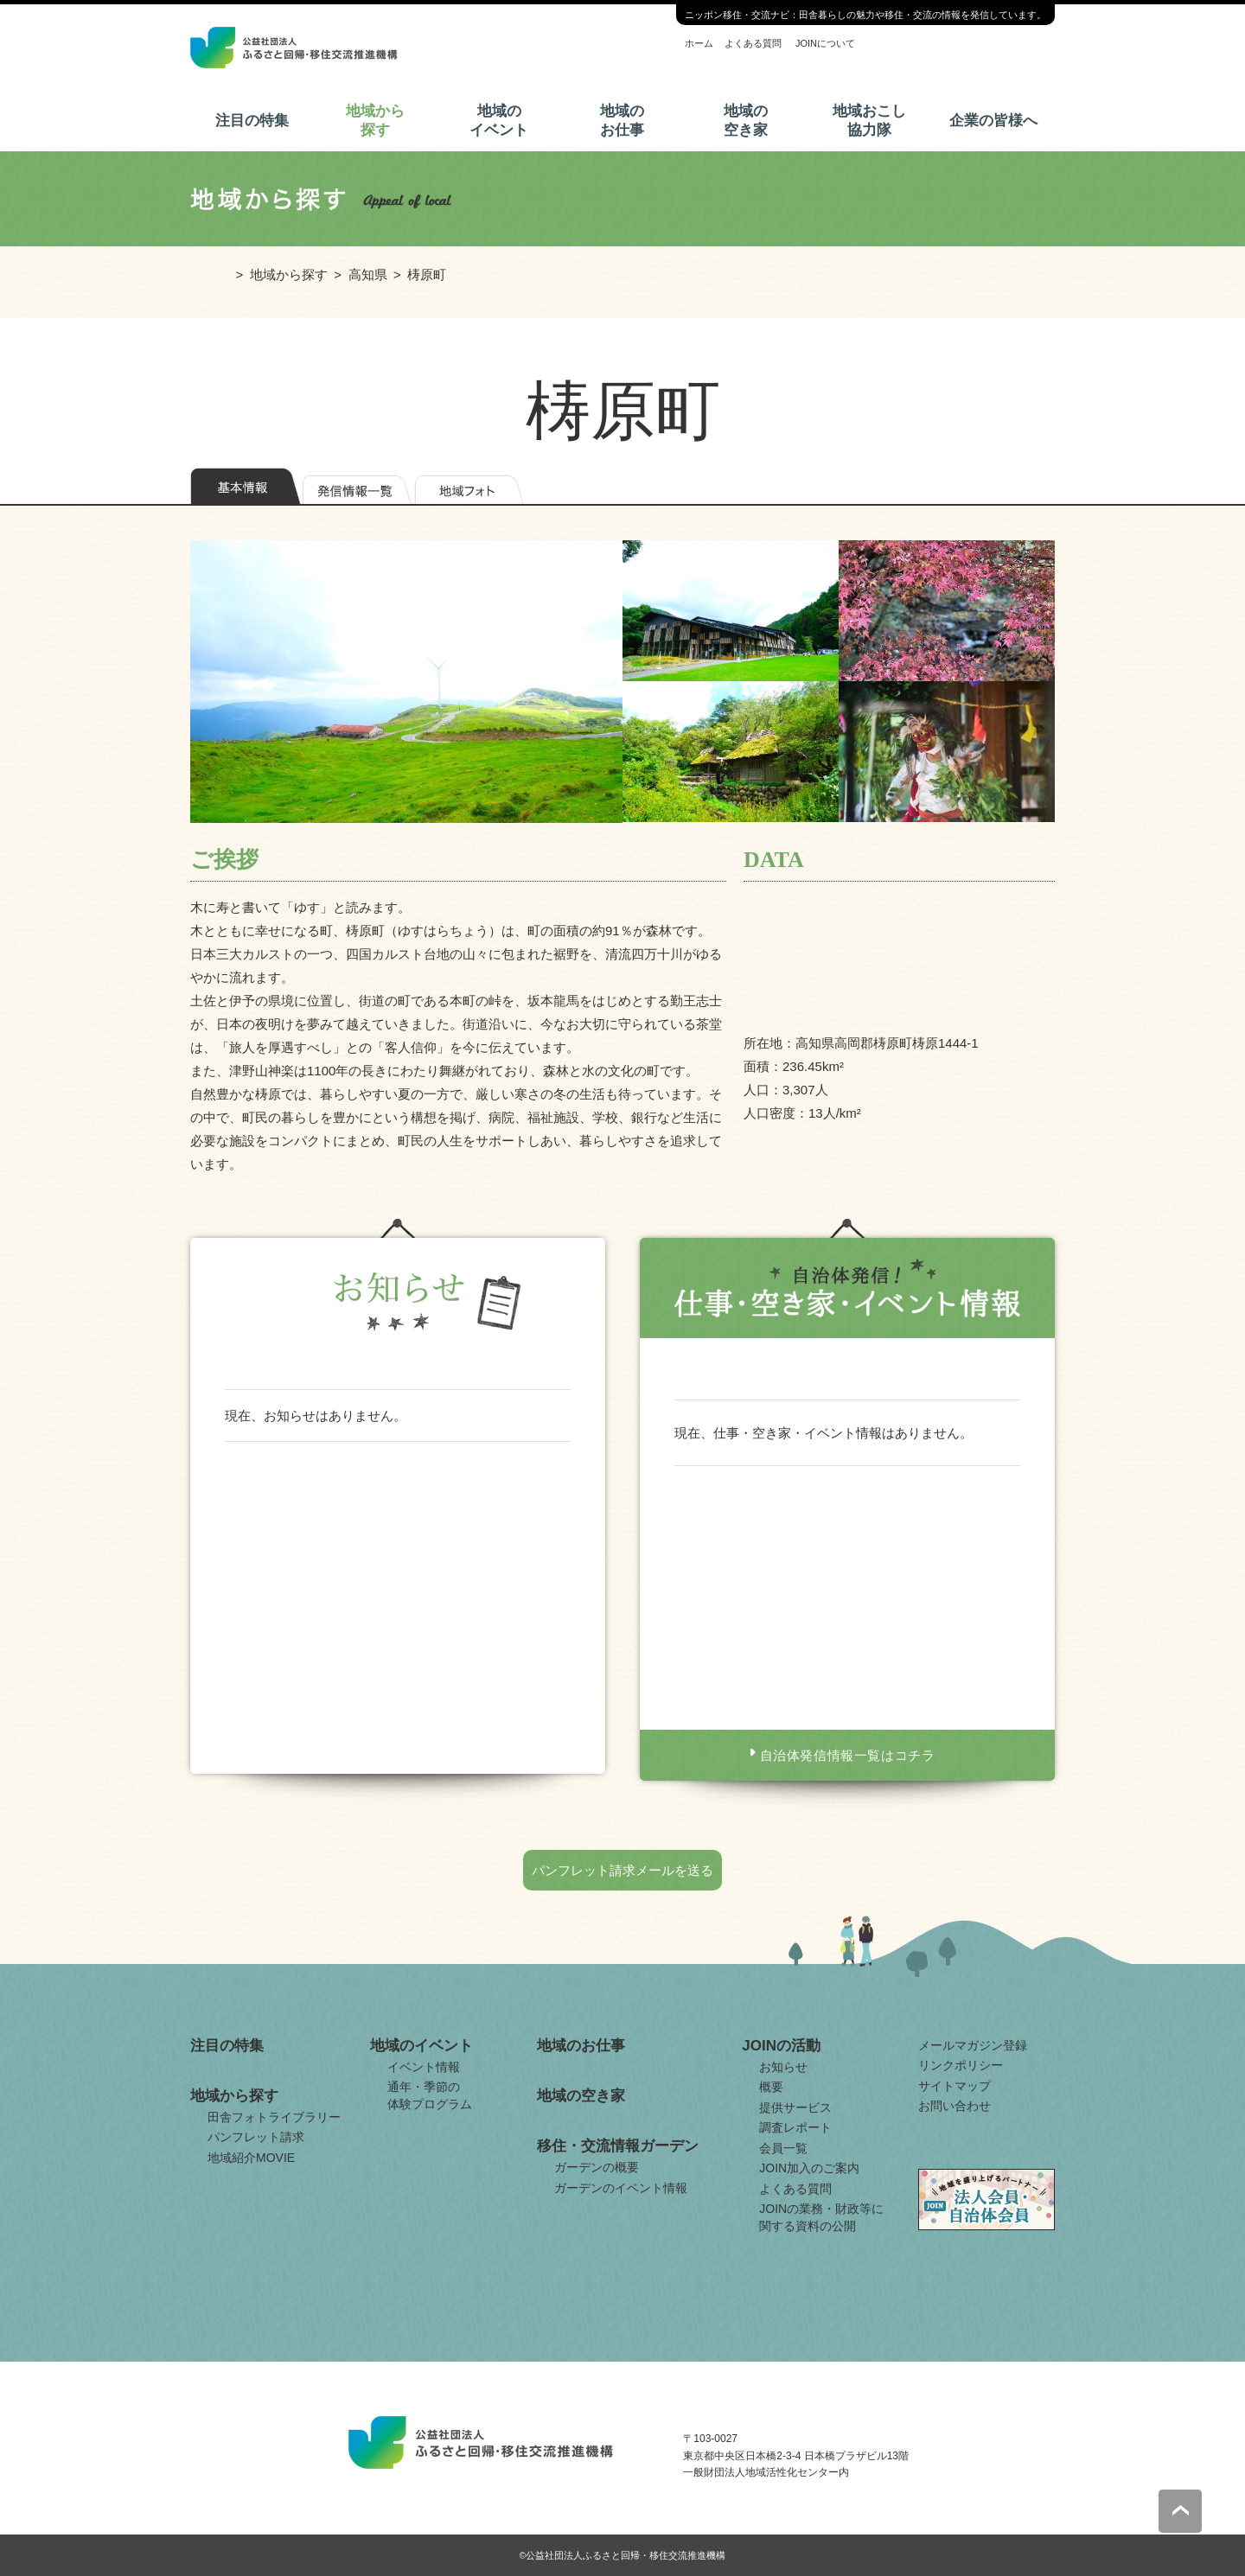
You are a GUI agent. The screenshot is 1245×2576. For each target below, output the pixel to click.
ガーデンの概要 (596, 2167)
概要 (771, 2087)
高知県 (367, 274)
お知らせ (783, 2067)
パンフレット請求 (256, 2137)
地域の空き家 (746, 120)
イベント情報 (423, 2067)
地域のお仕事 (622, 120)
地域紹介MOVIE (251, 2158)
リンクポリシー (960, 2065)
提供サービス (795, 2107)
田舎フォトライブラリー (274, 2117)
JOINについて (825, 43)
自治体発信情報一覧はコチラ (847, 1755)
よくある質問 (753, 43)
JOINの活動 (781, 2045)
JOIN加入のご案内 (809, 2168)
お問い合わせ (954, 2106)
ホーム (699, 43)
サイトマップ (954, 2086)
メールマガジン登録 (972, 2045)
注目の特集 (252, 120)
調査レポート (795, 2127)
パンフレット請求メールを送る (622, 1870)
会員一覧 (783, 2148)
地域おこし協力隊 (869, 120)
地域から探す (375, 120)
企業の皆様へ (993, 120)
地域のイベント (498, 120)
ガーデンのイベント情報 (620, 2188)
